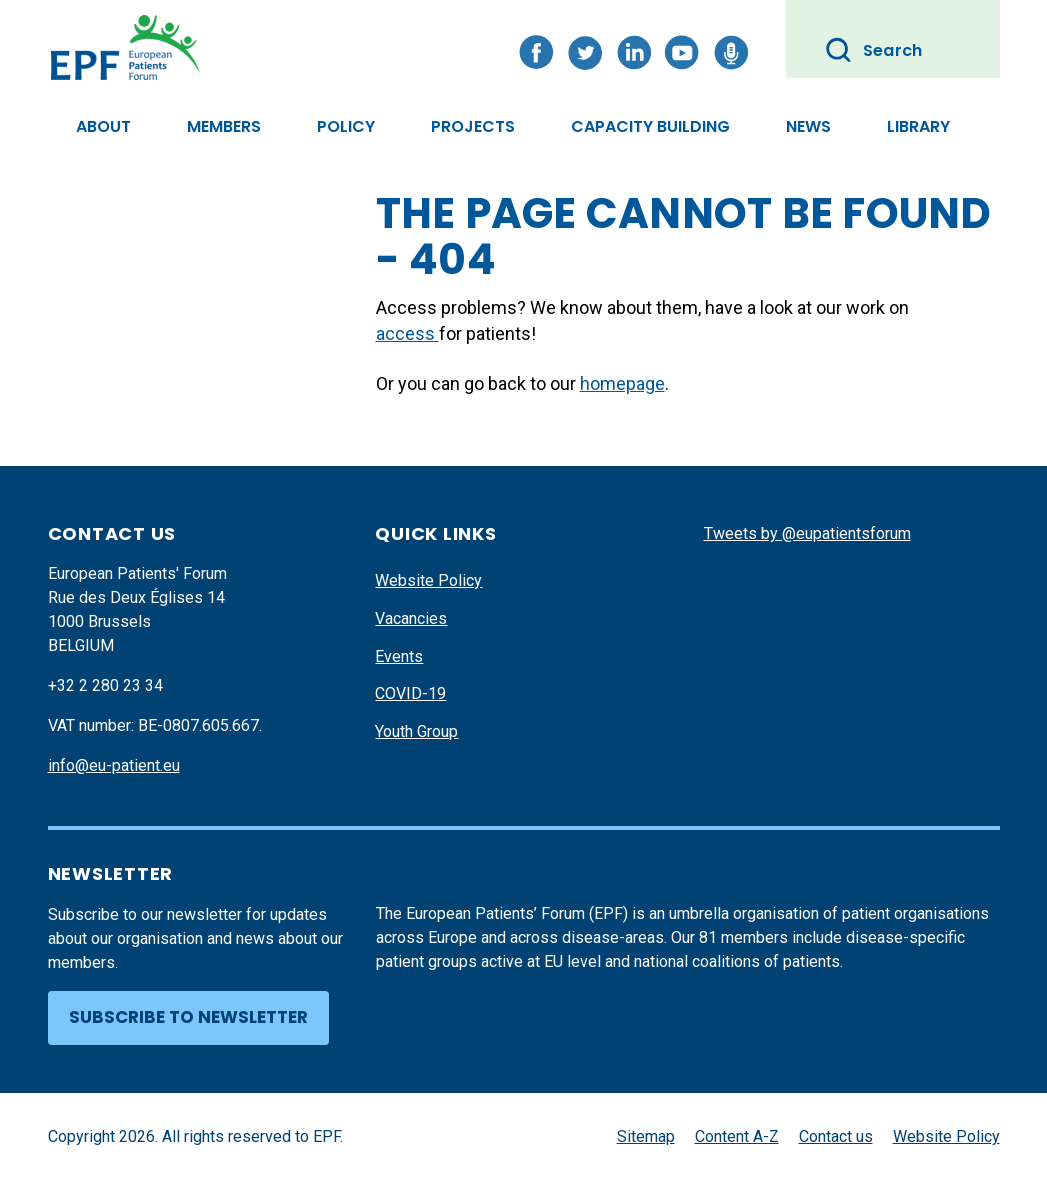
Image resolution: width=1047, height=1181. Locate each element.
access (407, 333)
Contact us (836, 1136)
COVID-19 (410, 693)
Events (399, 656)
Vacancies (411, 618)
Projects (473, 126)
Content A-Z (737, 1136)
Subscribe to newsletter (188, 1017)
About (103, 126)
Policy (346, 126)
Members (224, 126)
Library (918, 126)
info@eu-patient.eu (114, 765)
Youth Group (416, 731)
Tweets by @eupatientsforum (807, 533)
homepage (622, 383)
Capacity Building (650, 126)
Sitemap (646, 1136)
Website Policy (428, 580)
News (808, 126)
